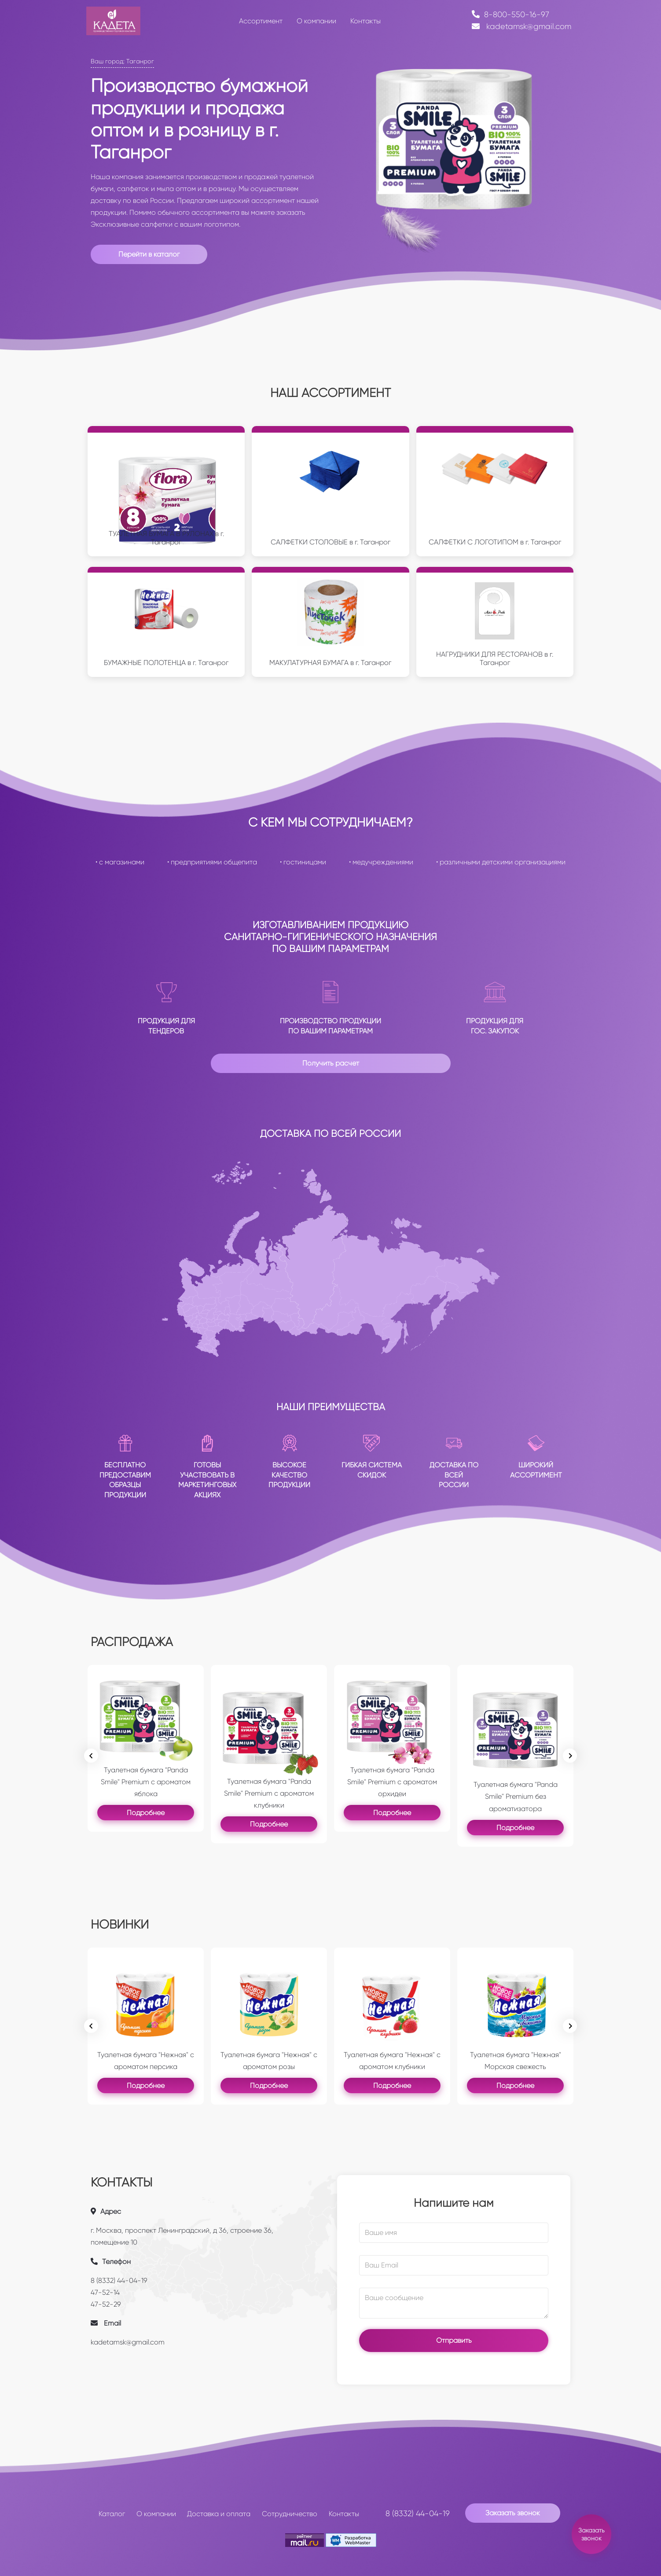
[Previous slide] (91, 1756)
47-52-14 (105, 2292)
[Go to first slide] (570, 2026)
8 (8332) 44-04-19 (119, 2280)
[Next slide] (570, 1756)
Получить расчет (330, 1063)
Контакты (344, 2514)
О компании (156, 2514)
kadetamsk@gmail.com (521, 26)
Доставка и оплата (218, 2514)
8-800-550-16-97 (510, 14)
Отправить (454, 2340)
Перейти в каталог (149, 254)
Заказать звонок (512, 2513)
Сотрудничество (289, 2514)
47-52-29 (106, 2304)
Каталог (112, 2514)
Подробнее (146, 1812)
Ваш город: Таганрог (122, 61)
